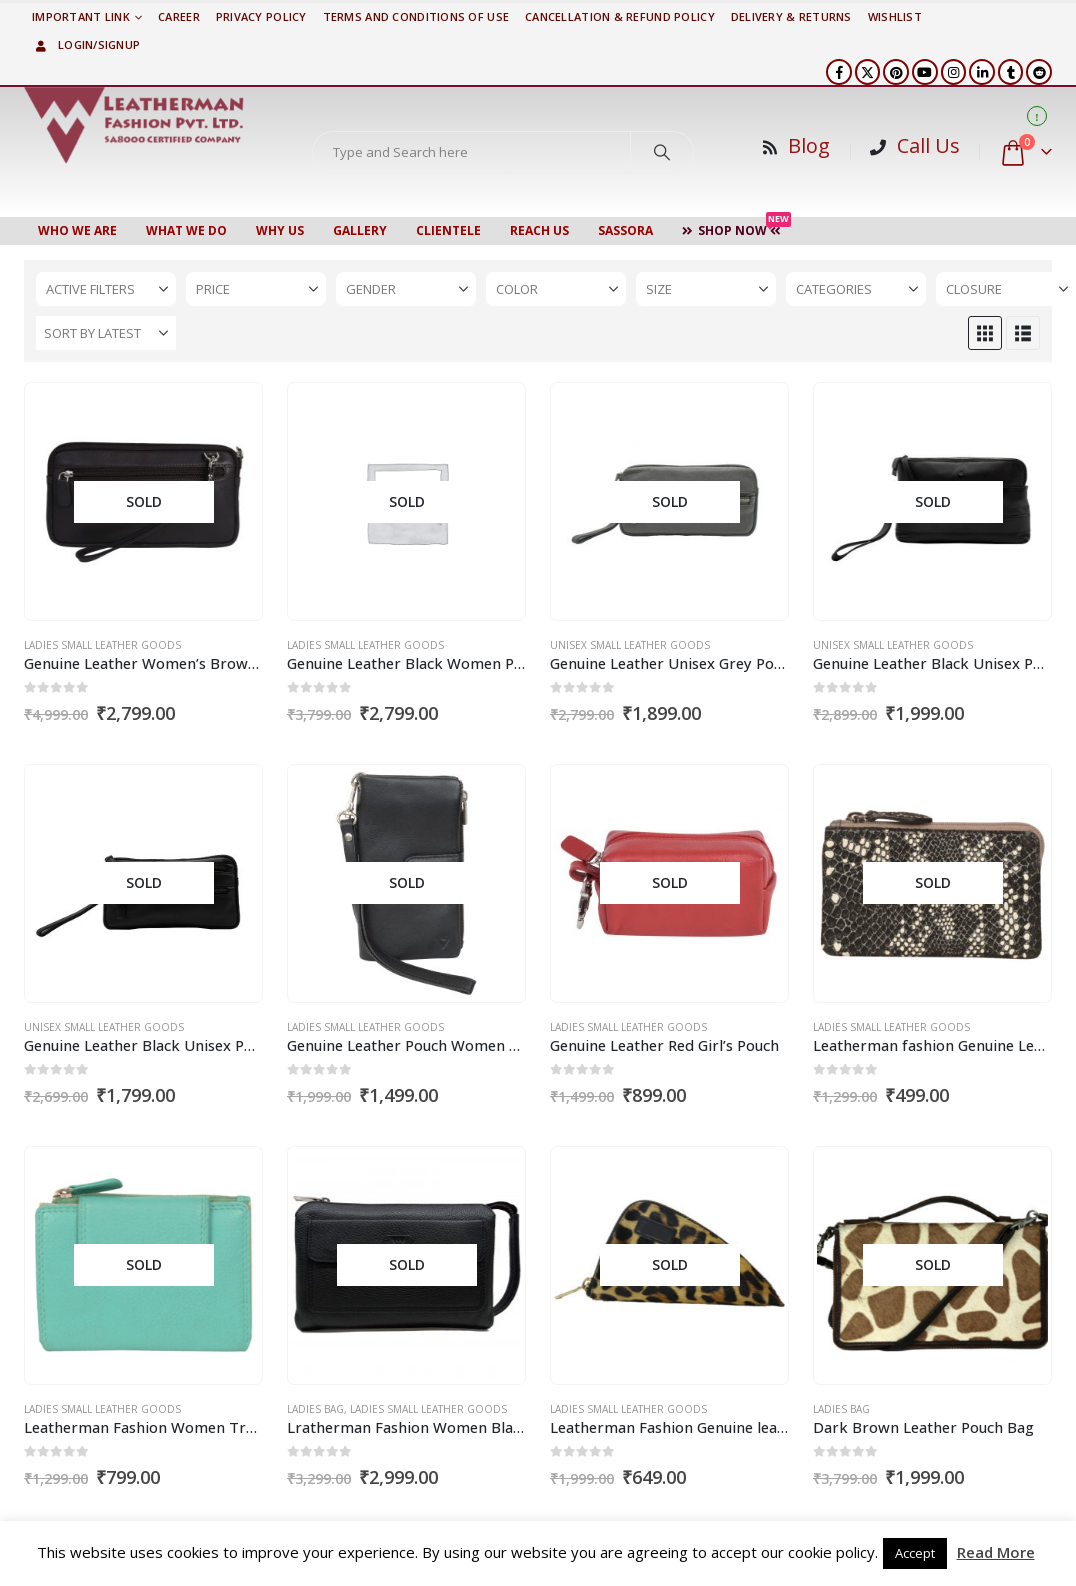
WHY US (280, 230)
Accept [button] (915, 1553)
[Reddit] (1039, 72)
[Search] (662, 152)
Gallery (360, 230)
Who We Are (77, 230)
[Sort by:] (106, 333)
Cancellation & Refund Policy (620, 16)
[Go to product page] (143, 502)
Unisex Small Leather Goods (630, 645)
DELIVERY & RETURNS (791, 16)
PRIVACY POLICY (261, 16)
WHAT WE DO (186, 230)
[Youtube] (925, 72)
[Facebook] (839, 72)
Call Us (928, 145)
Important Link (81, 16)
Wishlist (895, 16)
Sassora (625, 230)
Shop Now (736, 228)
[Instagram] (954, 72)
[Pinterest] (896, 72)
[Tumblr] (1011, 72)
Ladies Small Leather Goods (102, 645)
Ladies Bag (315, 1409)
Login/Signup (86, 44)
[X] (868, 72)
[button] (985, 333)
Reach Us (539, 230)
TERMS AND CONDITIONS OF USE (416, 16)
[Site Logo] (134, 125)
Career (179, 16)
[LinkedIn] (982, 72)
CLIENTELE (448, 230)
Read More (996, 1552)
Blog (809, 145)
